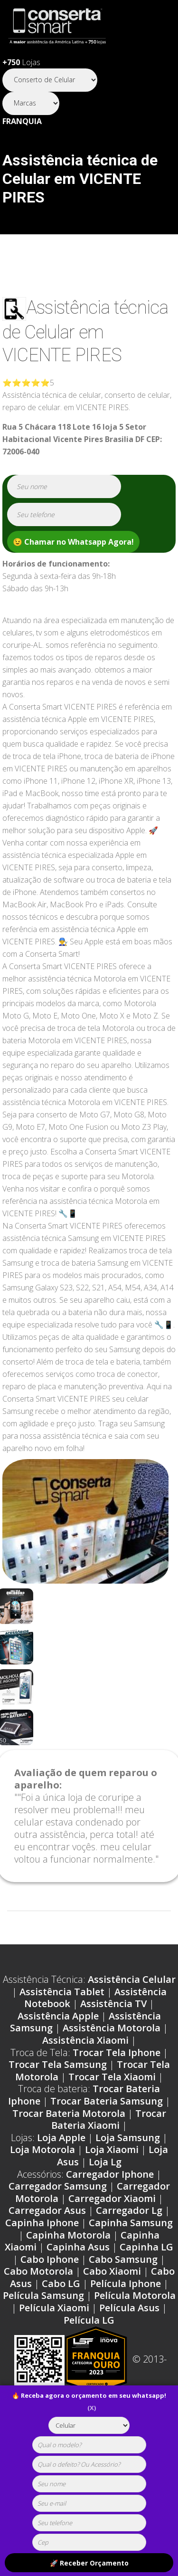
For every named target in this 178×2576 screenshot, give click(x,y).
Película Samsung (43, 2295)
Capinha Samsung (131, 2222)
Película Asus (129, 2307)
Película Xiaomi (54, 2307)
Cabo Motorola (38, 2271)
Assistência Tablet (61, 1991)
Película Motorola (135, 2295)
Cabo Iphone (49, 2259)
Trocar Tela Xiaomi (112, 2076)
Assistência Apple (58, 2015)
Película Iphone (125, 2283)
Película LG (89, 2320)
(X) (91, 2407)
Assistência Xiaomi (85, 2040)
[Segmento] (49, 80)
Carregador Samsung (58, 2186)
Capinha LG (146, 2246)
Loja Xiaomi (112, 2149)
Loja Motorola (42, 2149)
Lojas (21, 62)
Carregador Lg (129, 2210)
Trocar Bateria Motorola (68, 2113)
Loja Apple (61, 2137)
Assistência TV (113, 2003)
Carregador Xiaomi (112, 2198)
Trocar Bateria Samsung (106, 2101)
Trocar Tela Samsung (58, 2064)
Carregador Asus (47, 2210)
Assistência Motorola (111, 2027)
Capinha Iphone (42, 2222)
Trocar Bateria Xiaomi (108, 2119)
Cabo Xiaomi (112, 2271)
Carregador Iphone (110, 2174)
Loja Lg (105, 2161)
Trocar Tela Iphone (116, 2052)
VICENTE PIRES (62, 355)
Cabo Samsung (123, 2259)
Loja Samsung (127, 2137)
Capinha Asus (78, 2246)
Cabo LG (61, 2283)
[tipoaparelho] (88, 2425)
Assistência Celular (132, 1979)
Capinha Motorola (68, 2235)
